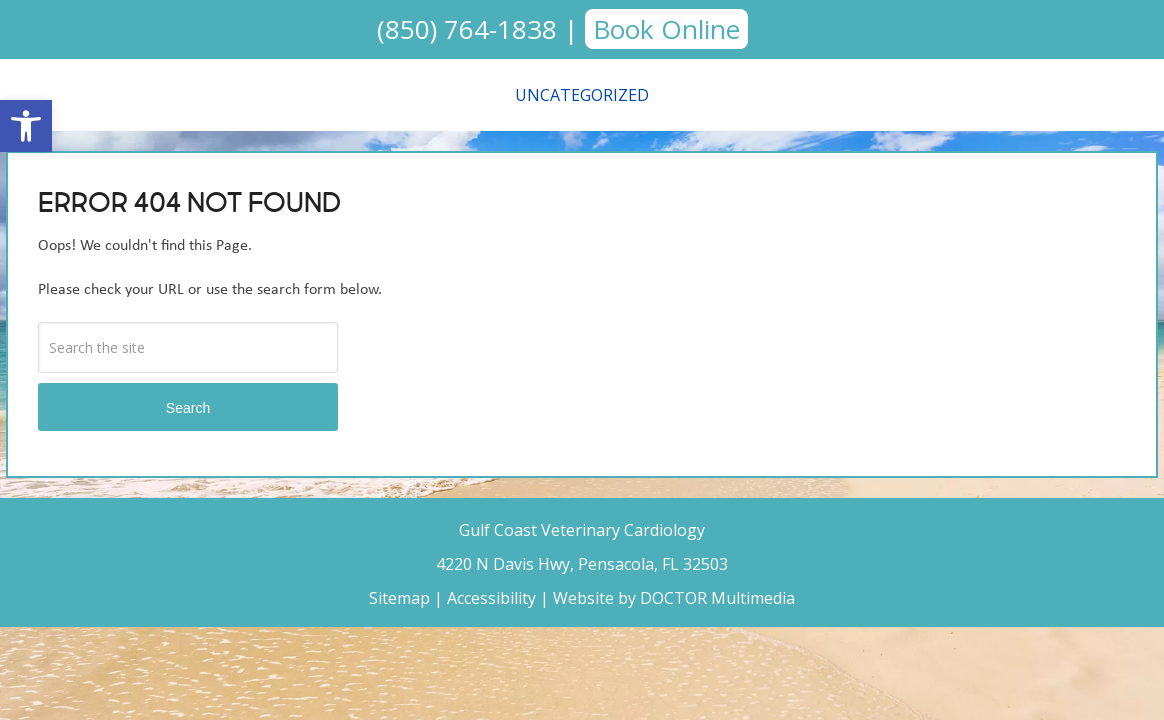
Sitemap (399, 598)
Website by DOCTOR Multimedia (674, 598)
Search (188, 408)
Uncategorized (582, 95)
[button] (26, 126)
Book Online (666, 29)
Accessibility (491, 598)
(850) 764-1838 (467, 29)
